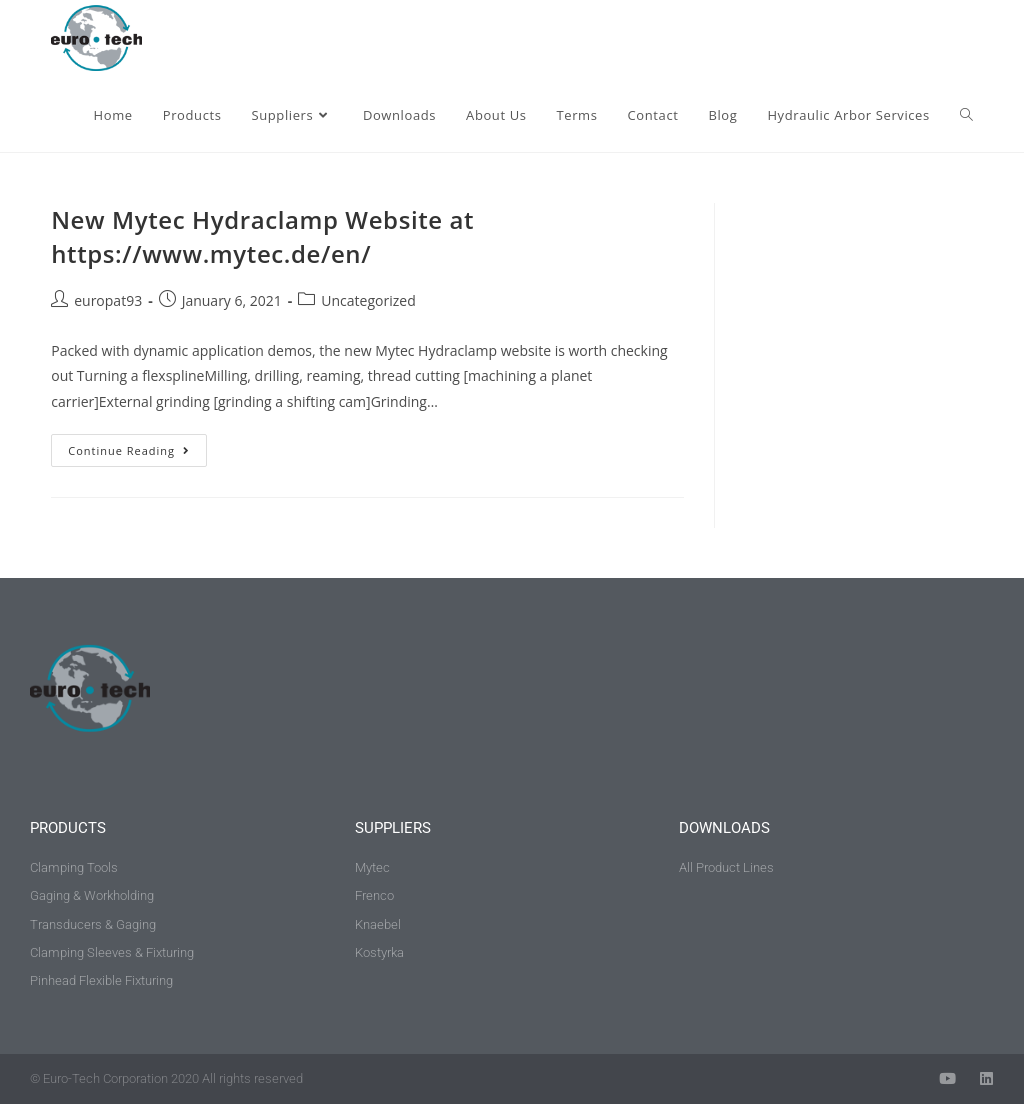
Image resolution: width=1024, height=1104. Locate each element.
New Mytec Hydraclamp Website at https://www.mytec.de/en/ (262, 236)
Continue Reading (137, 446)
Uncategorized (368, 300)
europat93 (108, 300)
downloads (724, 828)
